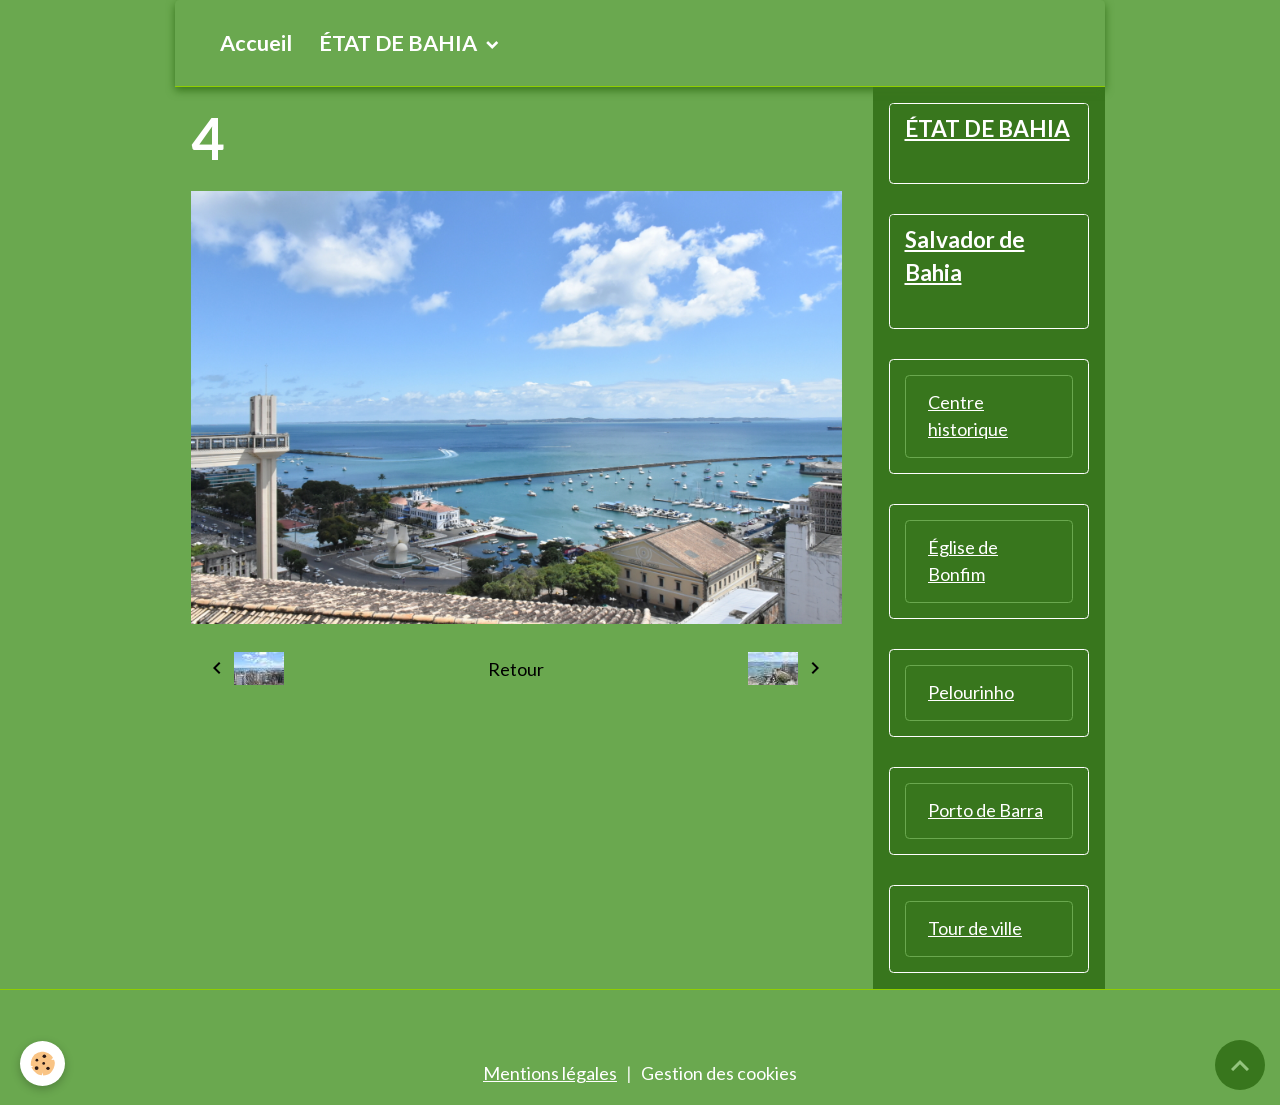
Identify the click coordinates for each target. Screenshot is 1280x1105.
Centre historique (968, 415)
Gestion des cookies (719, 1073)
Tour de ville (975, 928)
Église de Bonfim (963, 560)
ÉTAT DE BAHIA (400, 43)
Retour (516, 669)
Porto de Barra (985, 810)
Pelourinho (971, 692)
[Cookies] (42, 1063)
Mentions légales (550, 1073)
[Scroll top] (1240, 1065)
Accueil (256, 43)
